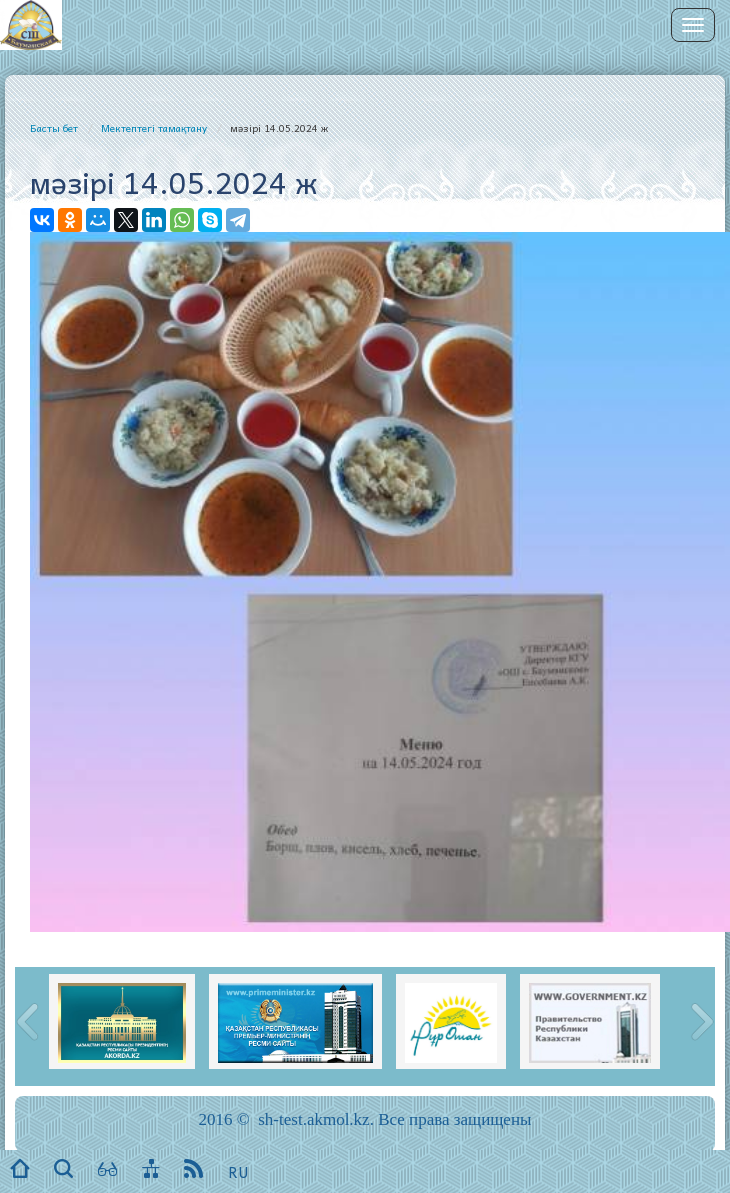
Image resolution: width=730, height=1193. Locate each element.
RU (238, 1172)
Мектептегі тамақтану (154, 128)
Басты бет (54, 128)
